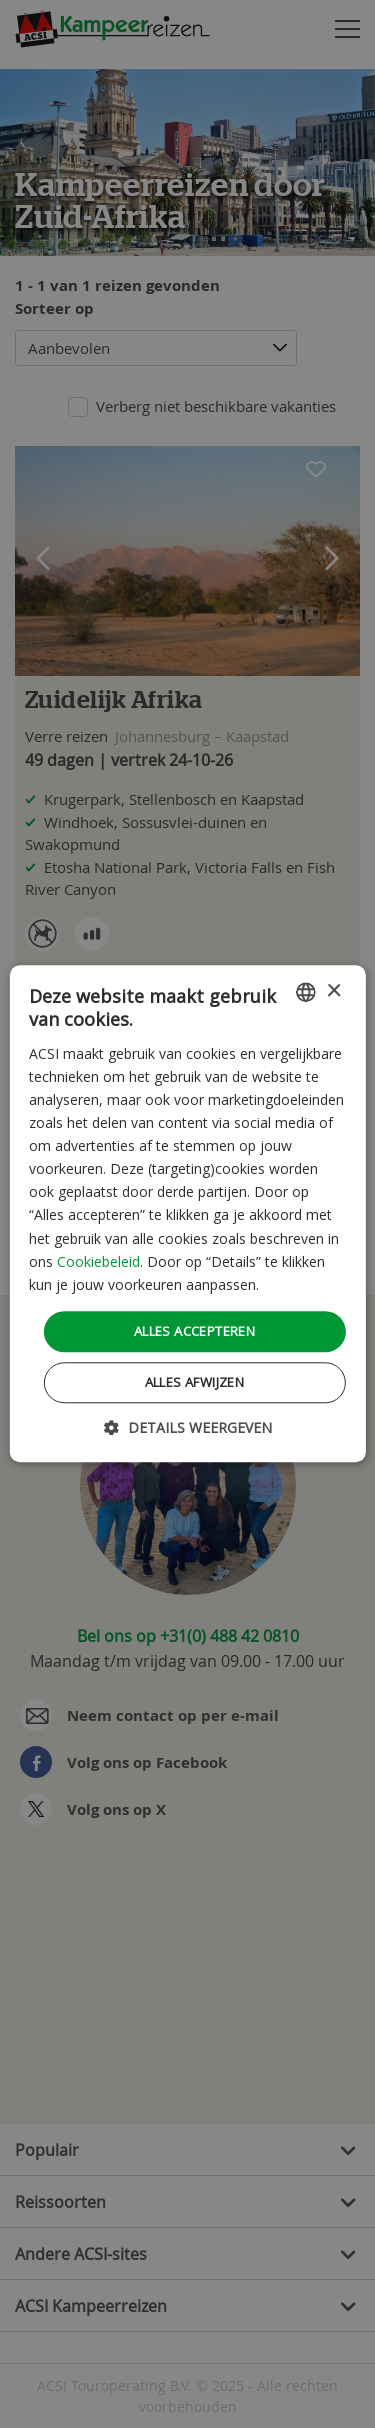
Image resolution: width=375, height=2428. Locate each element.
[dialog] (187, 1213)
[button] (188, 1428)
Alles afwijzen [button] (195, 1383)
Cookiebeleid (98, 1261)
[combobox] (306, 992)
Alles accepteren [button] (194, 1331)
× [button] (333, 991)
